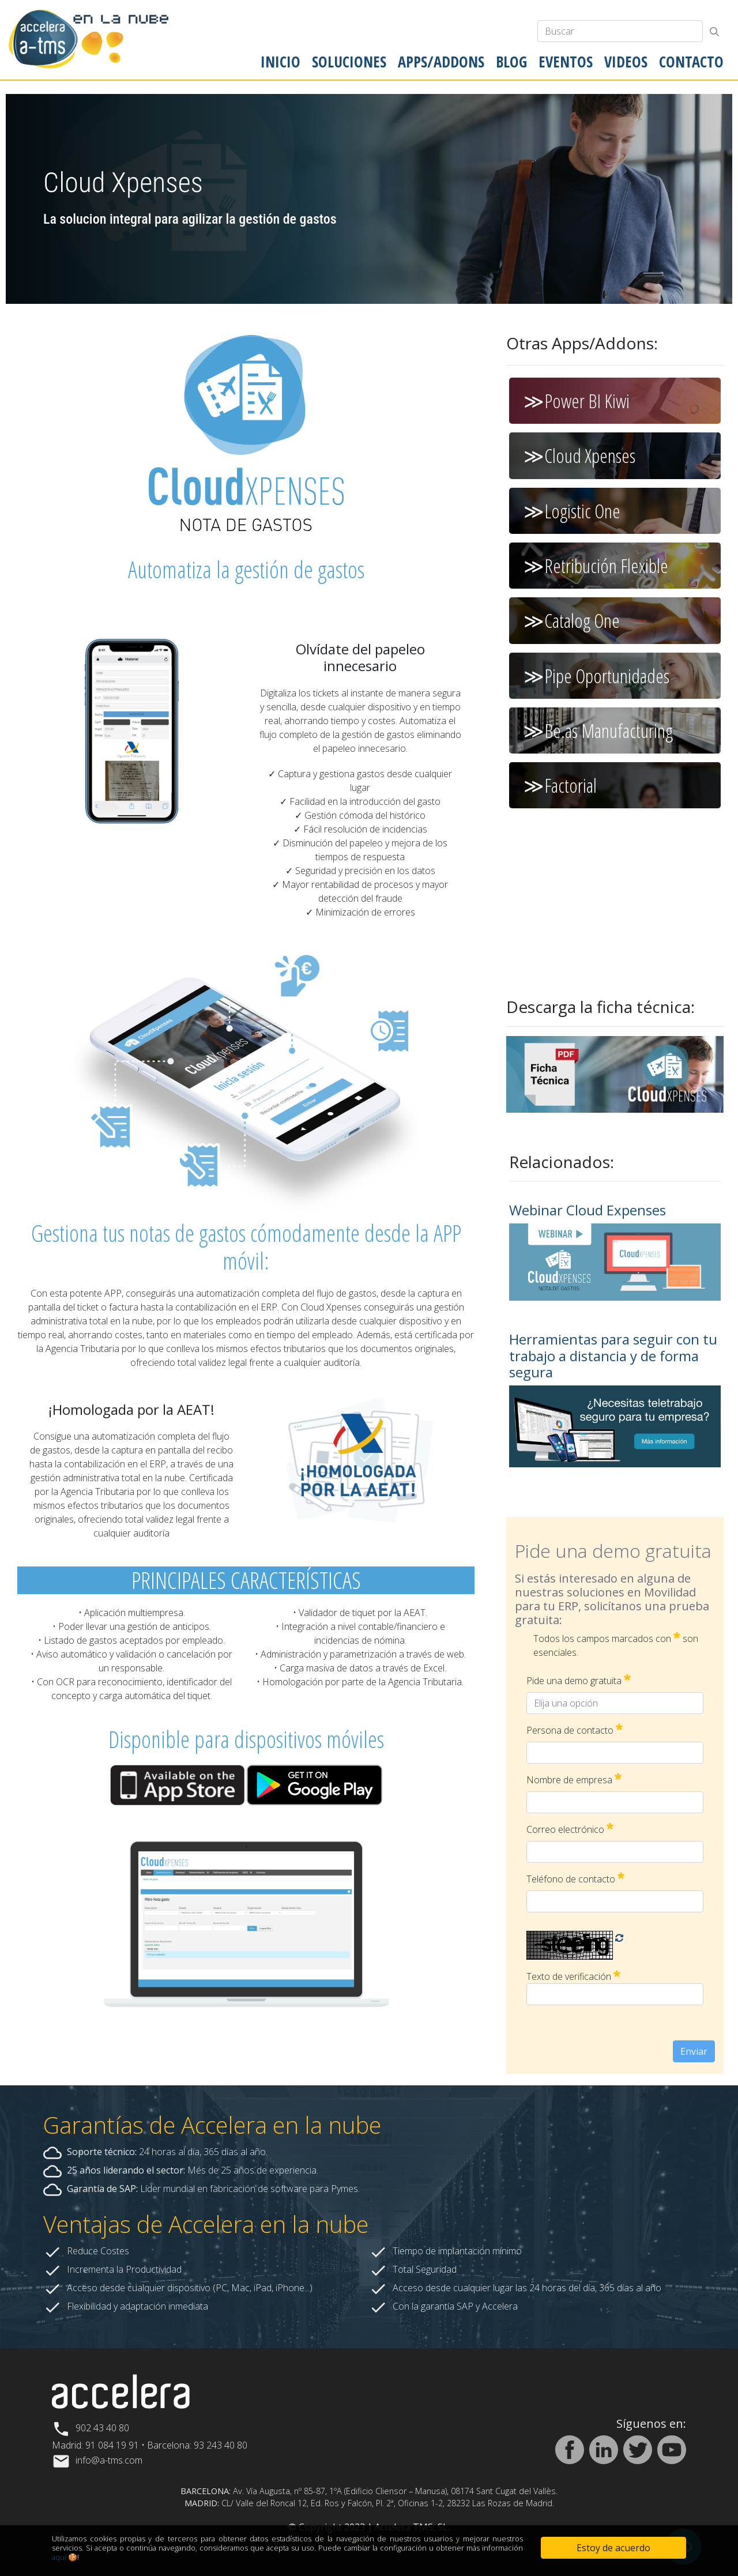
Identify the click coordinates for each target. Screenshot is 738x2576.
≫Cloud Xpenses (579, 455)
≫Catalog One (572, 620)
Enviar (693, 2051)
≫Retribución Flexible (596, 565)
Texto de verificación (573, 1976)
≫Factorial (560, 785)
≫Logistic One (572, 511)
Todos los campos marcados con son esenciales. (615, 1645)
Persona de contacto (574, 1730)
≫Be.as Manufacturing (598, 730)
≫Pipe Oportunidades (596, 675)
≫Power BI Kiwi (577, 400)
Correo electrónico (569, 1829)
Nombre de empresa (574, 1779)
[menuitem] (280, 62)
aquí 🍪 (64, 2557)
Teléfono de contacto (575, 1878)
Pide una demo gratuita (578, 1680)
